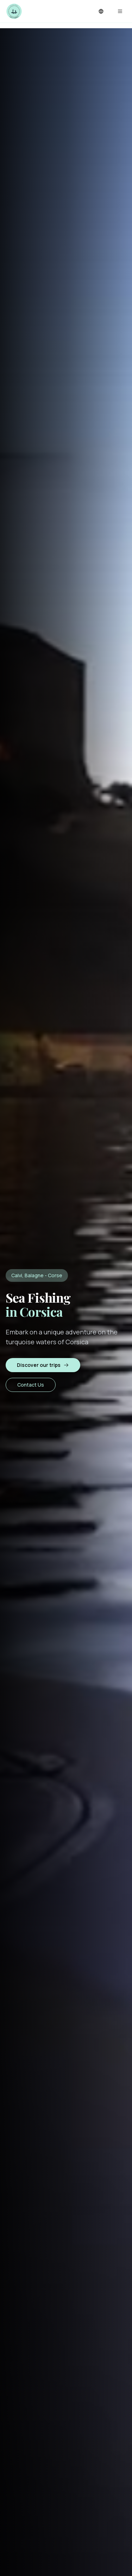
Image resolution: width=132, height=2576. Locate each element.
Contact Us (30, 1384)
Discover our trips (43, 1365)
